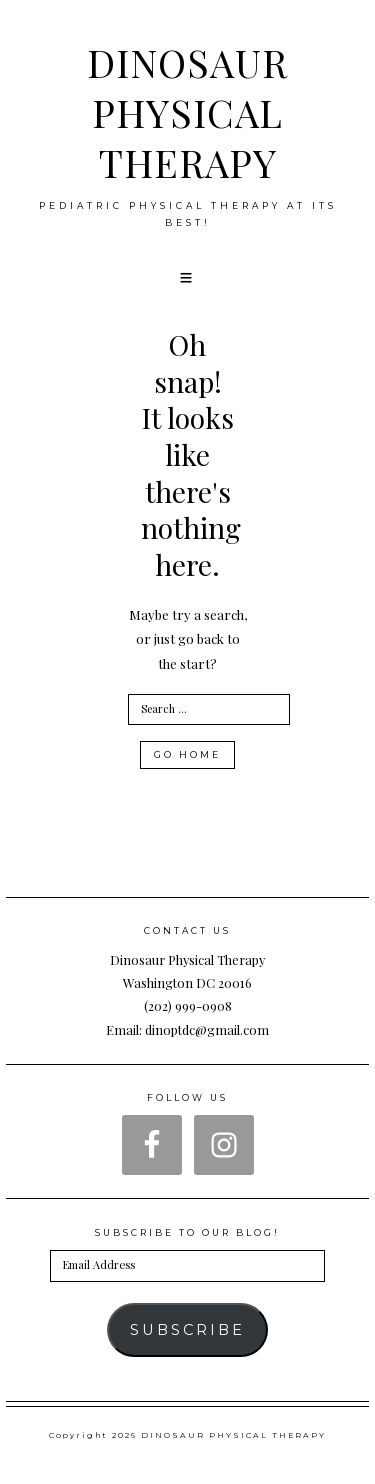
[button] (187, 278)
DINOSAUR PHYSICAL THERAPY (187, 112)
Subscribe (187, 1330)
